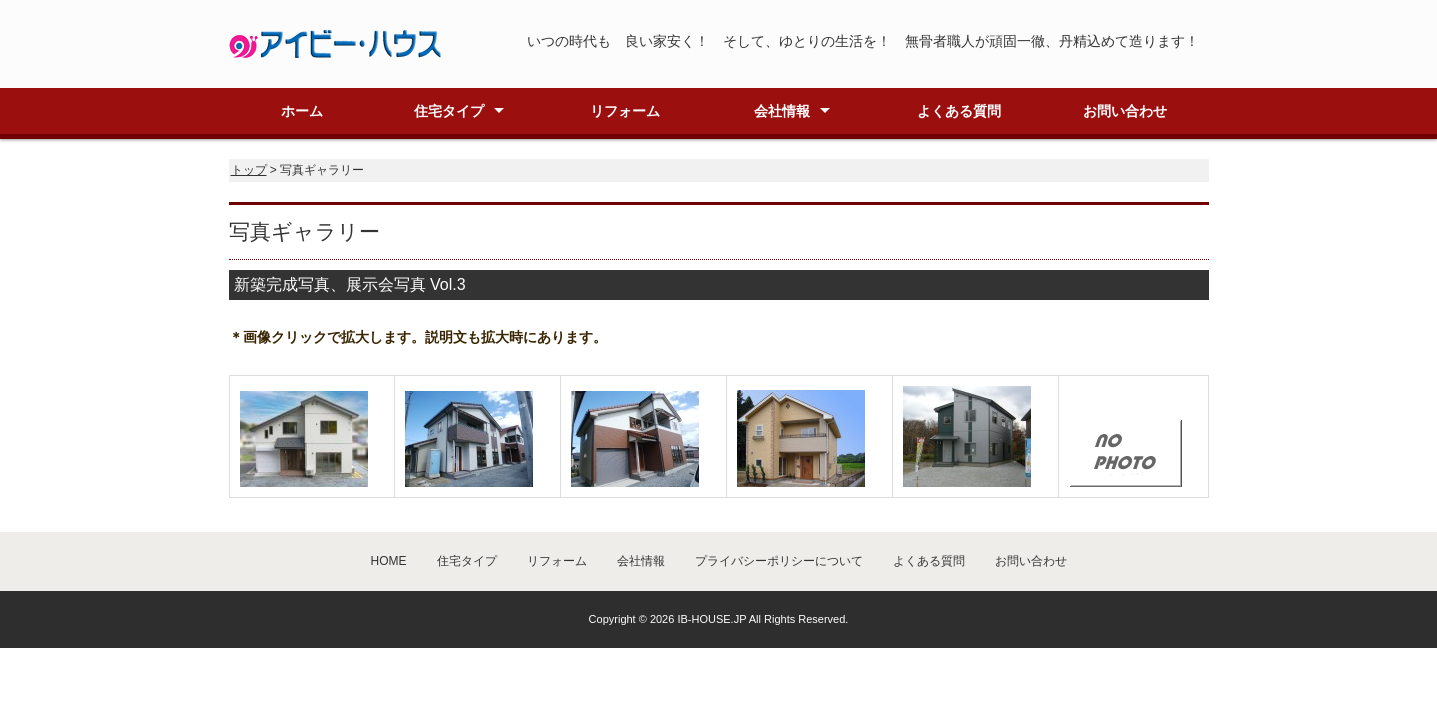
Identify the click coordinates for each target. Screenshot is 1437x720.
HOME (389, 561)
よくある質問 (959, 111)
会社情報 (782, 111)
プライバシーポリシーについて (779, 561)
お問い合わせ (1125, 111)
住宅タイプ (449, 111)
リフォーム (625, 111)
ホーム (302, 111)
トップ (249, 170)
